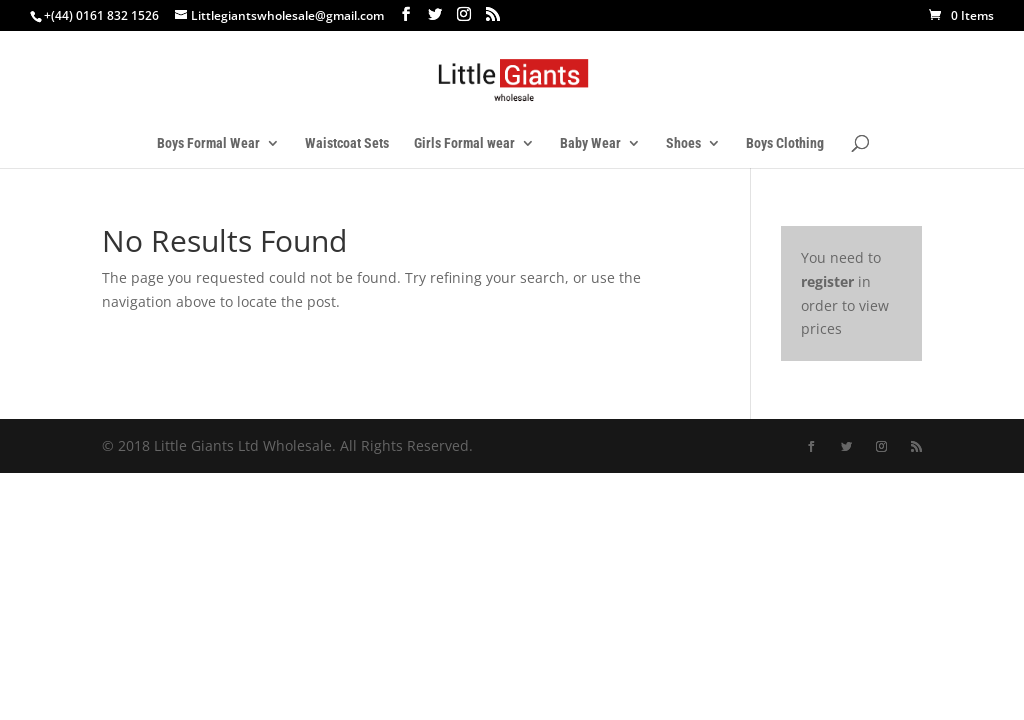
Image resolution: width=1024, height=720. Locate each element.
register (827, 281)
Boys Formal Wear (208, 143)
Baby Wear (590, 143)
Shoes (683, 143)
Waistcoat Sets (347, 143)
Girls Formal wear (464, 143)
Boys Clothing (785, 143)
